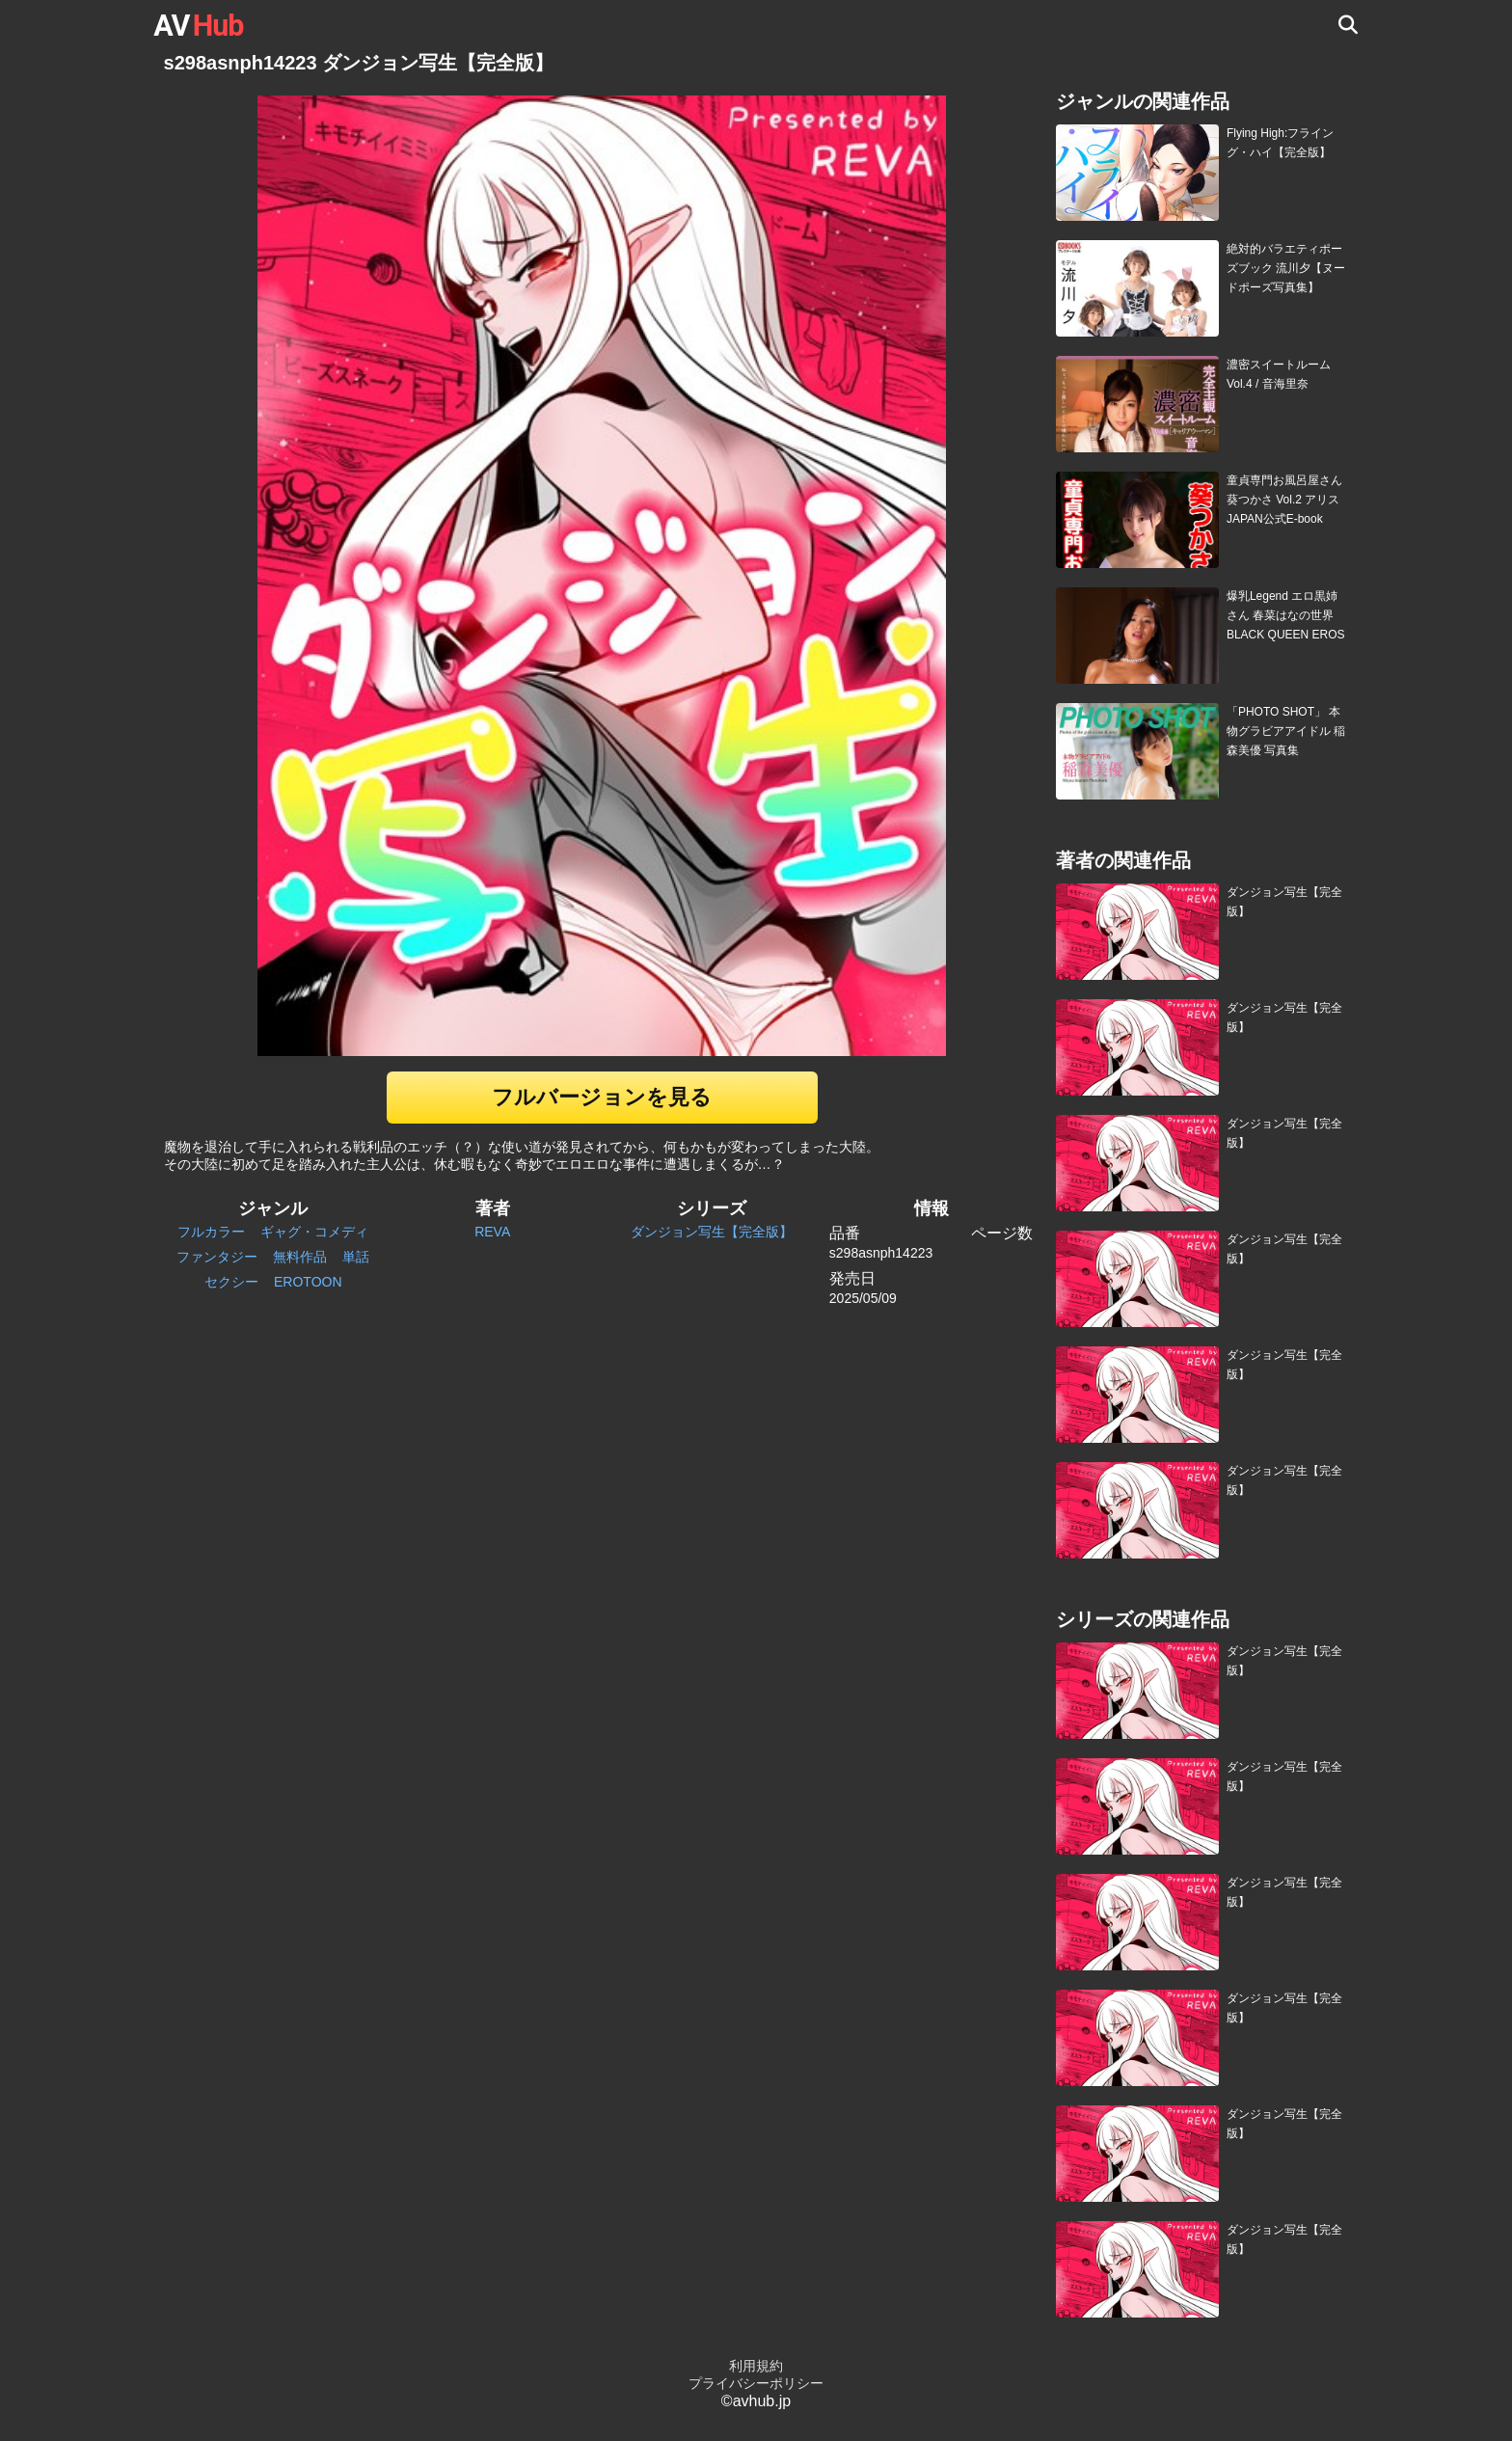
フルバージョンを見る (602, 1097)
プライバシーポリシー (756, 2383)
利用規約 (756, 2365)
